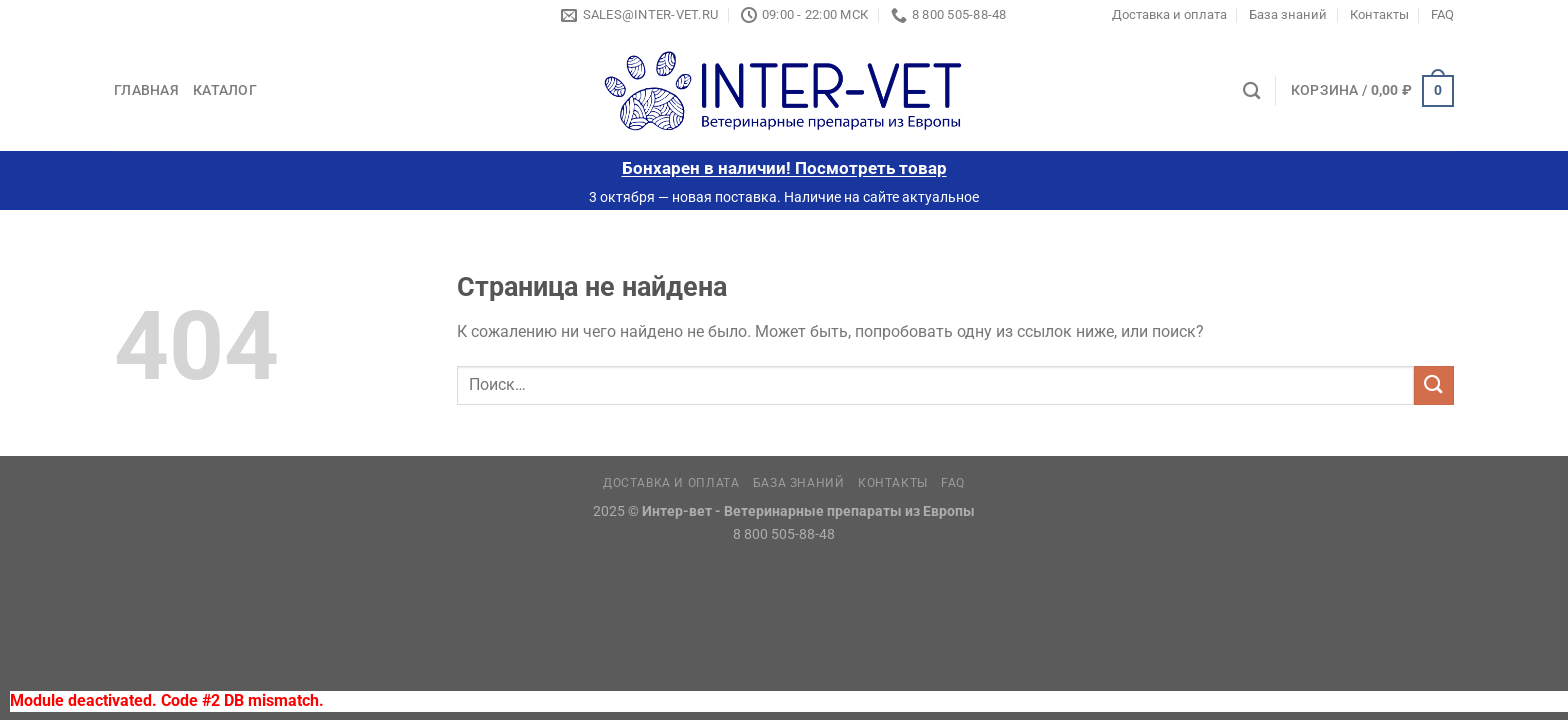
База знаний (1288, 14)
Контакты (1379, 14)
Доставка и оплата (1169, 14)
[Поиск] (1251, 91)
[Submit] (1434, 385)
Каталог (225, 90)
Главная (146, 90)
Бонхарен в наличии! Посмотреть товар (784, 168)
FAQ (1442, 14)
